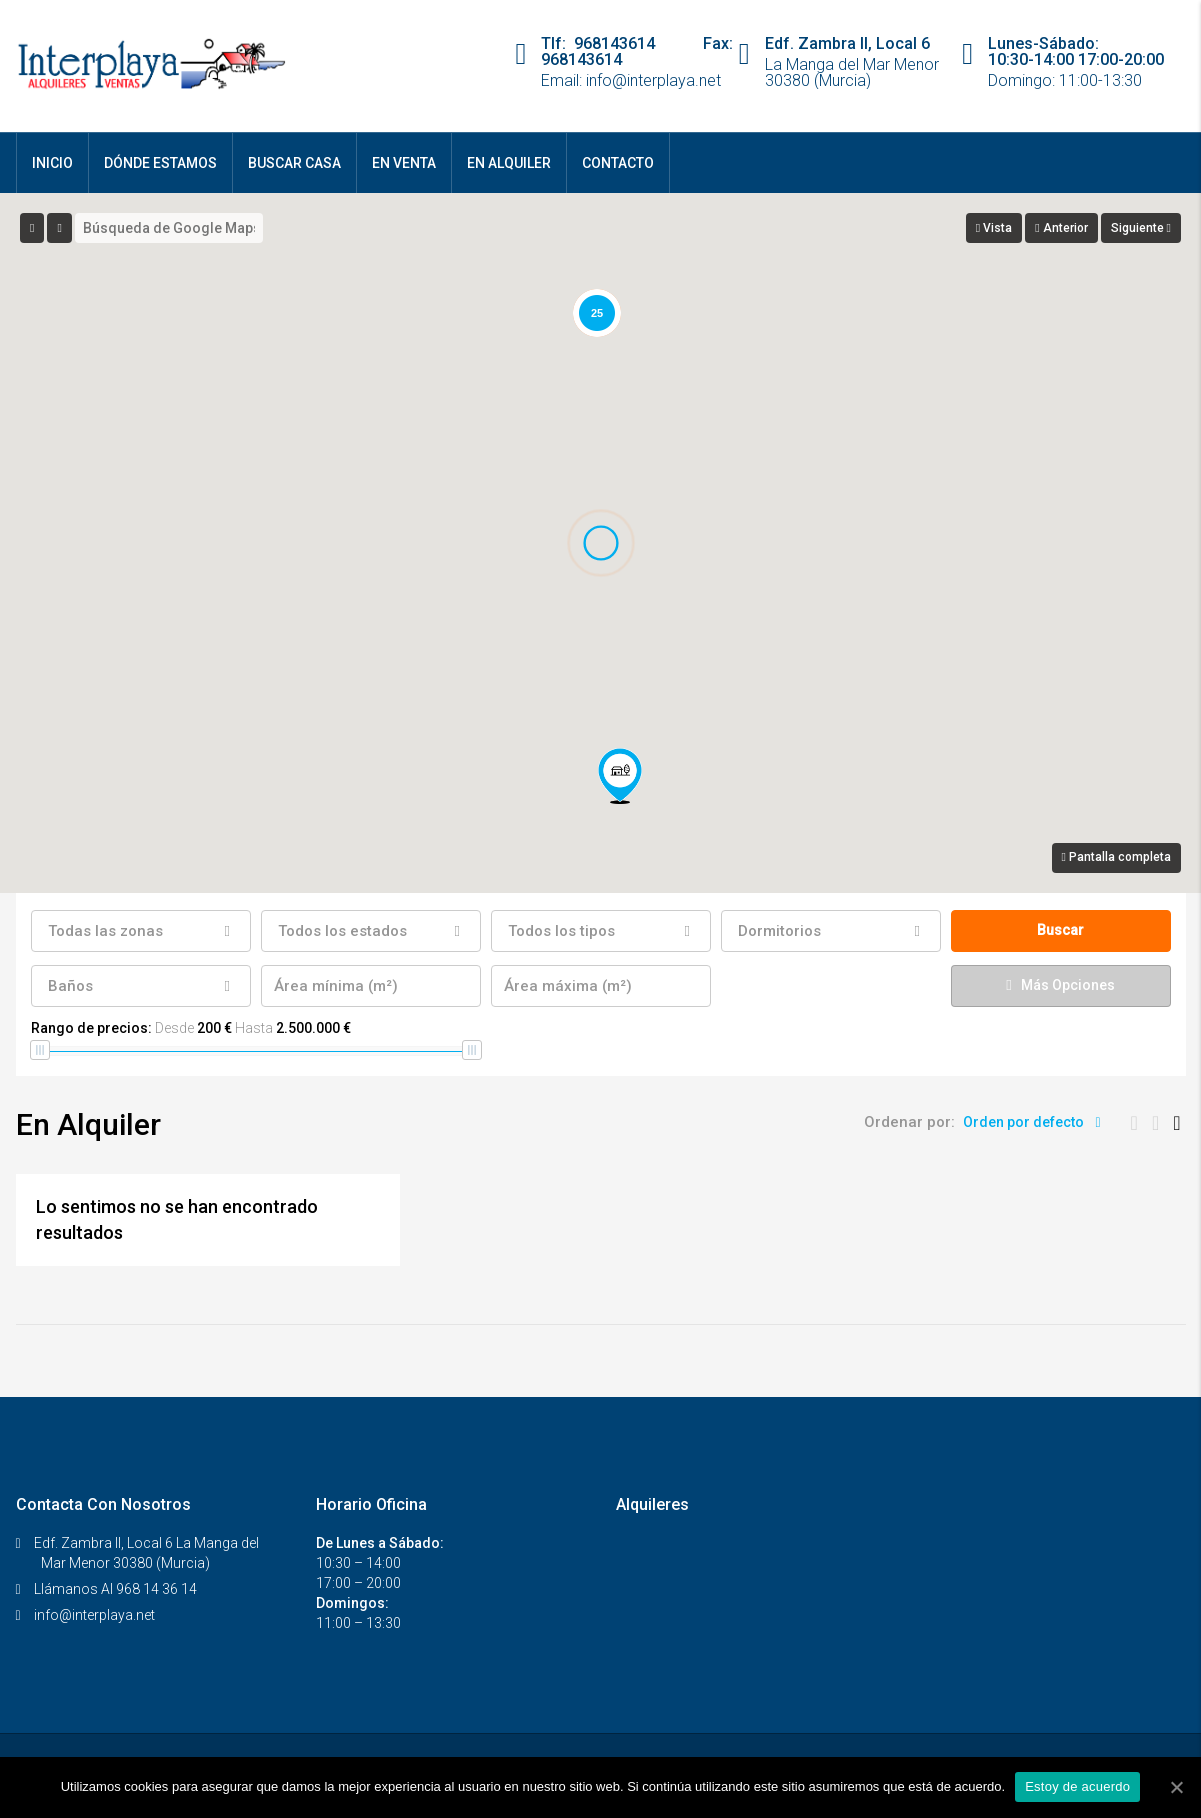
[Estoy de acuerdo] (1176, 1787)
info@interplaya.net (94, 1615)
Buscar (1060, 930)
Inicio (52, 163)
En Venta (404, 163)
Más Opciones (1060, 985)
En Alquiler (509, 163)
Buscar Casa (294, 163)
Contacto (618, 163)
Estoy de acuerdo (1077, 1786)
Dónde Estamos (160, 163)
